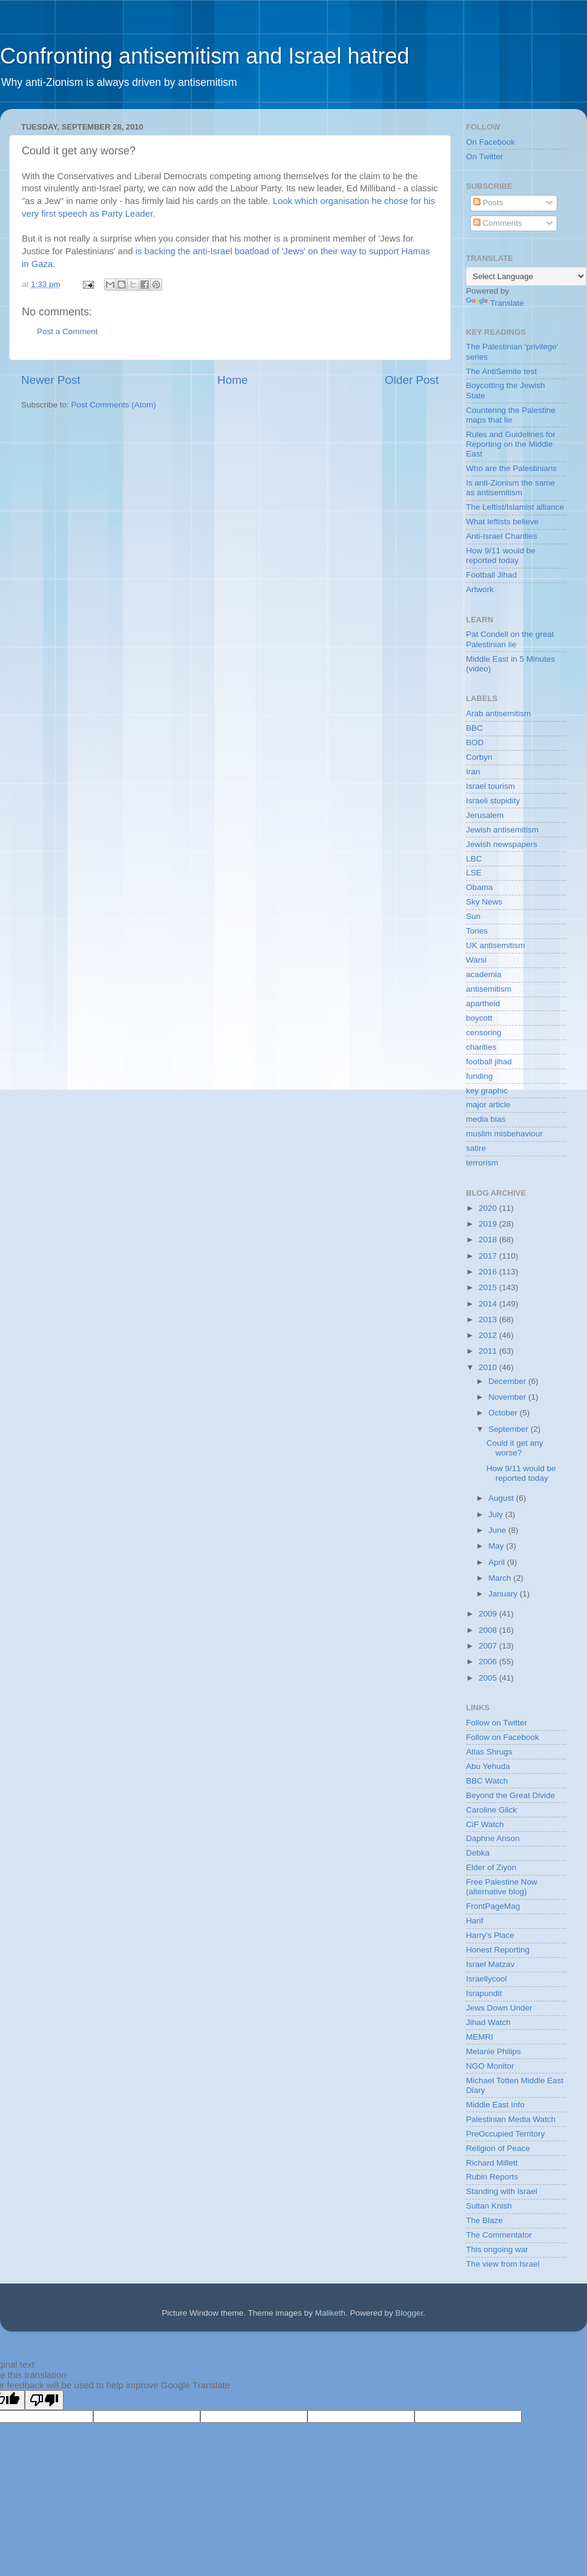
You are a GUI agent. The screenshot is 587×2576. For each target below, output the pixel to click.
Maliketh (330, 2312)
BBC (474, 728)
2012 (489, 1335)
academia (484, 974)
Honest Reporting (498, 1949)
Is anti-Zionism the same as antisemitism (510, 487)
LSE (474, 872)
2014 (489, 1303)
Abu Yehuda (488, 1766)
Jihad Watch (488, 2022)
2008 (489, 1630)
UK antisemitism (495, 945)
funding (479, 1076)
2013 (489, 1319)
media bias (485, 1119)
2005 (489, 1677)
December (508, 1381)
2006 (489, 1661)
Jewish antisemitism (502, 829)
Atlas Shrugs (489, 1751)
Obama (479, 887)
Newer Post (50, 380)
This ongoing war (497, 2249)
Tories (477, 930)
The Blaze (484, 2220)
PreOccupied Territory (505, 2133)
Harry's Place (490, 1935)
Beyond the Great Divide (510, 1795)
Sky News (484, 901)
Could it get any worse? (515, 1447)
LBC (474, 858)
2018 (489, 1239)
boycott (479, 1018)
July (496, 1514)
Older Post (412, 380)
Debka (478, 1852)
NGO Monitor (490, 2065)
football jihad (489, 1061)
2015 (489, 1287)
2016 (489, 1271)
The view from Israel (503, 2263)
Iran (473, 771)
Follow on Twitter (496, 1722)
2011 (489, 1351)
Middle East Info (495, 2104)
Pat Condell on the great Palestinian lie (510, 639)
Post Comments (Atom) (113, 404)
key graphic (487, 1090)
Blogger (409, 2312)
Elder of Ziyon (491, 1867)
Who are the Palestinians (511, 468)
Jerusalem (484, 815)
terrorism (482, 1162)
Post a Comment (67, 331)
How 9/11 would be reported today (501, 555)
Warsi (476, 959)
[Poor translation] (44, 2400)
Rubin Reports (492, 2176)
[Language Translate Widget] (526, 276)
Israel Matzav (490, 1964)
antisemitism (488, 988)
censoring (484, 1032)
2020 (489, 1208)
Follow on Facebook (502, 1737)
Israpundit (484, 1993)
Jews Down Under (499, 2007)
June (498, 1530)
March (500, 1578)
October (504, 1412)
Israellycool (486, 1978)
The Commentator (499, 2234)
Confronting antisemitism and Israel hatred (204, 56)
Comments (497, 223)
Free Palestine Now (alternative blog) (501, 1886)
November (508, 1397)
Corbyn (479, 757)
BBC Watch (487, 1780)
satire (476, 1148)
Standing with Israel (501, 2191)
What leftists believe (502, 521)
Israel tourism (490, 786)
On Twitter (484, 156)
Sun (473, 916)
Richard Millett (492, 2162)
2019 (489, 1223)
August (502, 1498)
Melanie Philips (493, 2051)
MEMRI (479, 2036)
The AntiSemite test (501, 371)
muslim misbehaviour (504, 1133)
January (504, 1593)
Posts (488, 202)
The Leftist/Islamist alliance (515, 507)
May (497, 1545)
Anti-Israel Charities (501, 536)
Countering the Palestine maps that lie (511, 415)
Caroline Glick (491, 1809)
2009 (489, 1613)
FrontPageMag (493, 1906)
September (509, 1429)
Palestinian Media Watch (511, 2119)
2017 (489, 1255)
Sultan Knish (489, 2205)
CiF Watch (485, 1824)
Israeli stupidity (493, 800)
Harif (475, 1920)
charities (481, 1047)
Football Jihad (491, 574)
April (497, 1562)
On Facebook (490, 142)
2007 (489, 1645)
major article (488, 1104)
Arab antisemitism (498, 713)
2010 (489, 1367)
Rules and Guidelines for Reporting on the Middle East (511, 444)
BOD (475, 742)
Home (232, 380)
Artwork (480, 589)
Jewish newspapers (501, 844)
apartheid (483, 1003)
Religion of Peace (498, 2148)
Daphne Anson (493, 1838)
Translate (495, 303)
